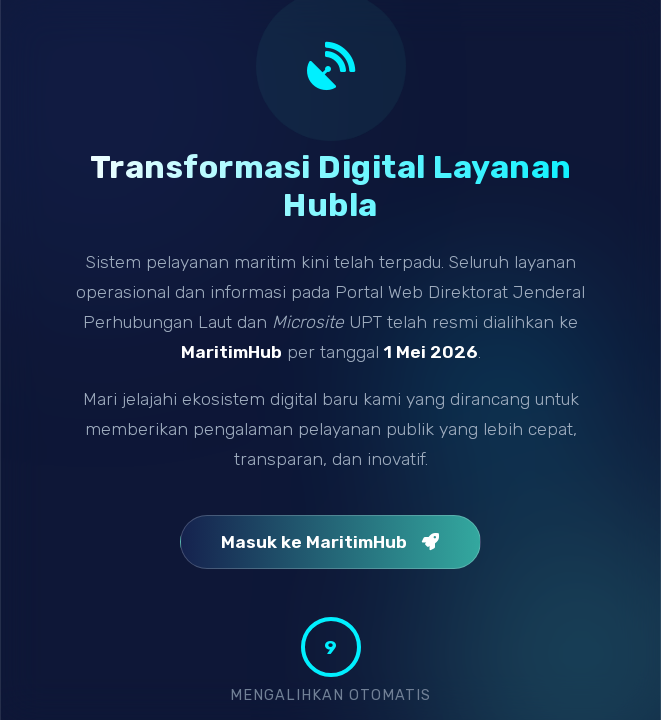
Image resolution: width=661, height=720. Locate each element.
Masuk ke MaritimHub (330, 542)
